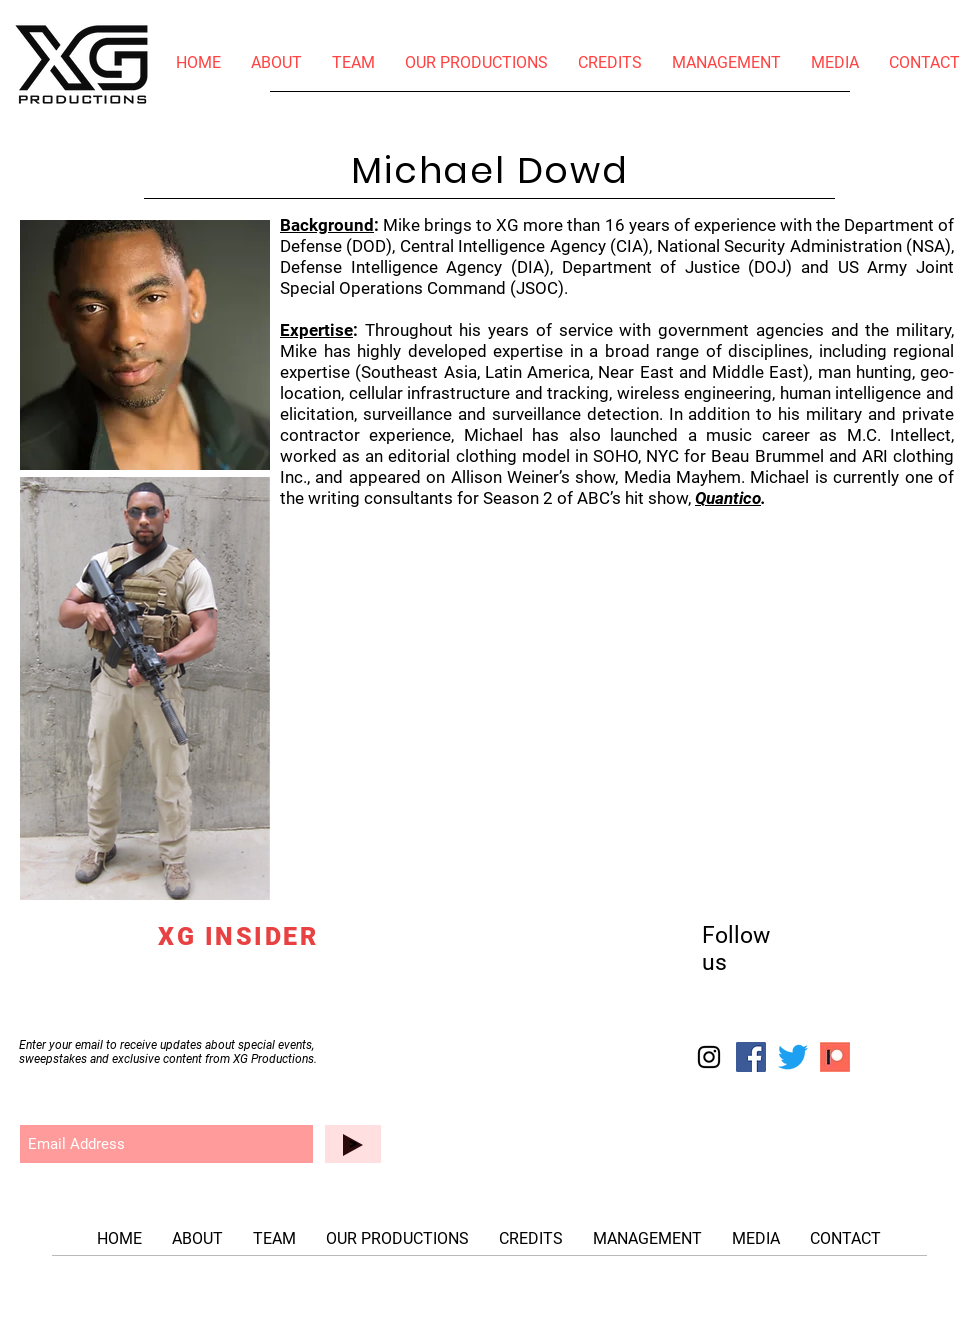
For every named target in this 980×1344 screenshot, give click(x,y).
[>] (353, 1144)
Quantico (728, 498)
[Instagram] (709, 1057)
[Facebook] (751, 1057)
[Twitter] (793, 1057)
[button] (835, 63)
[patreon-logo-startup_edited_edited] (835, 1057)
